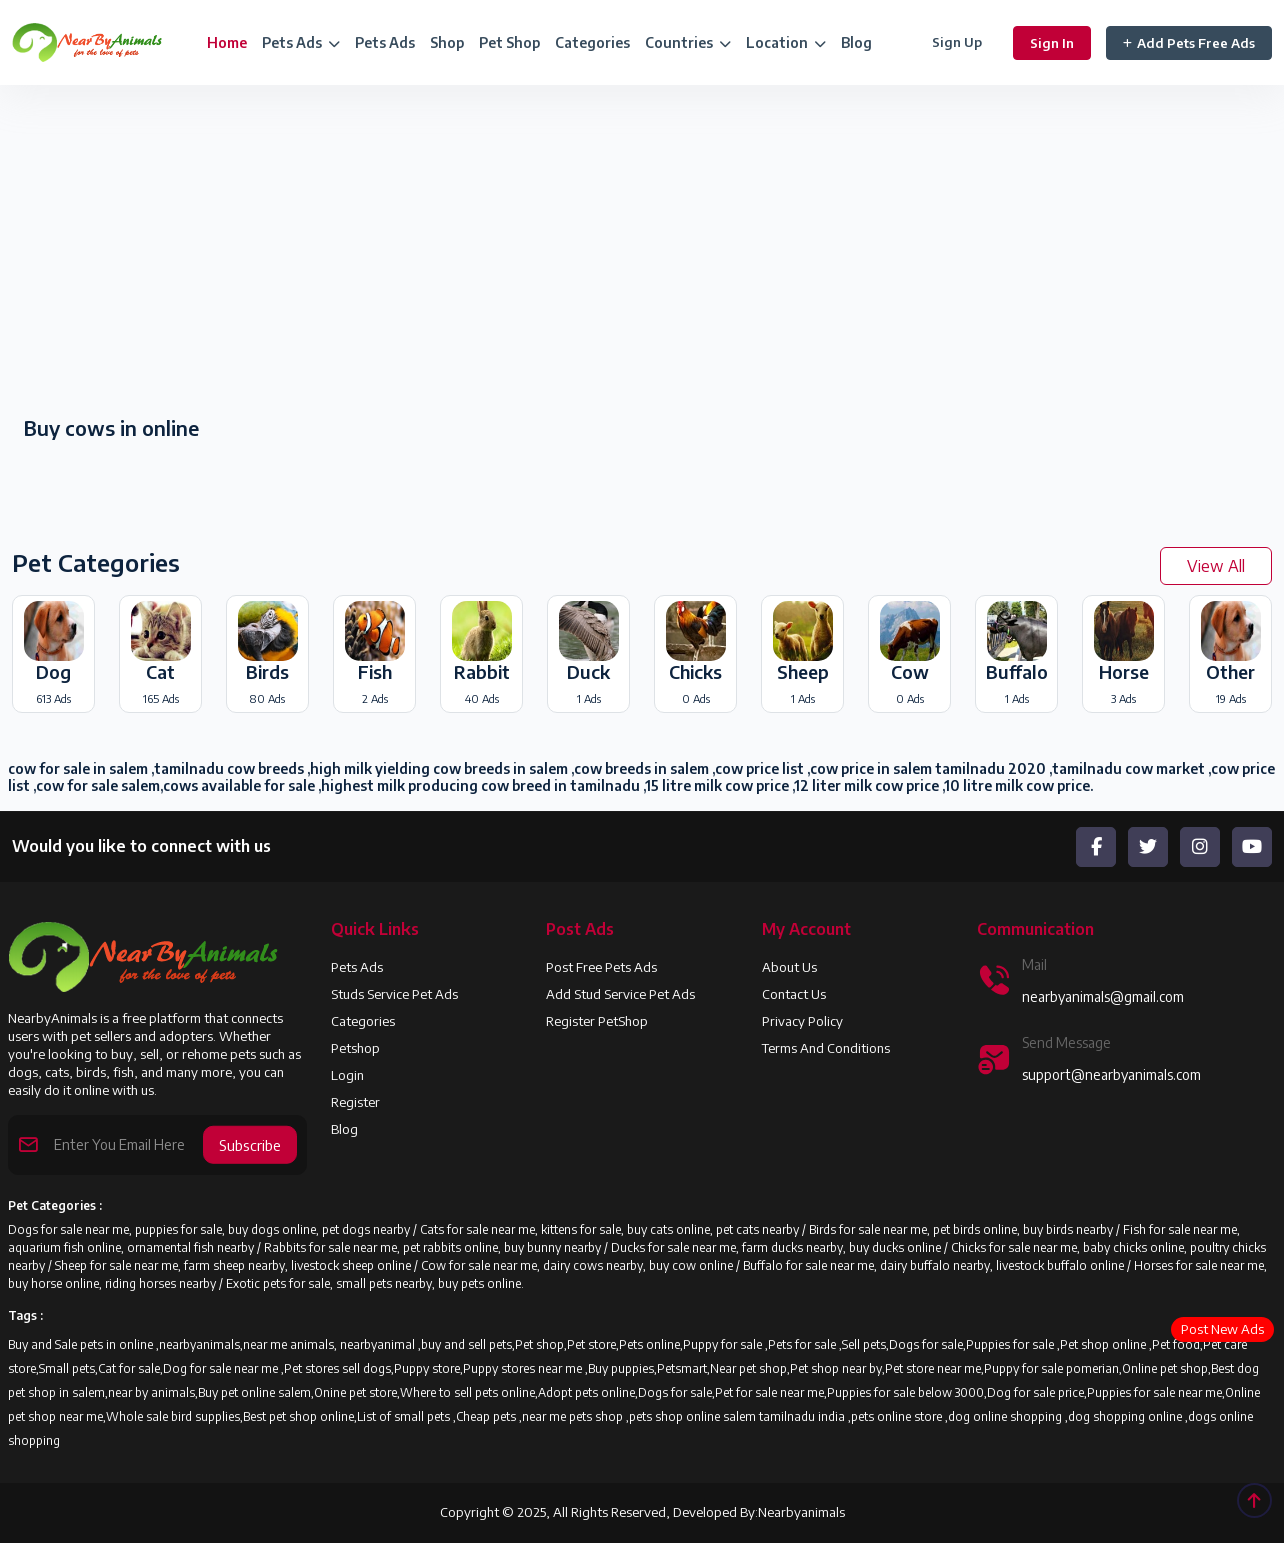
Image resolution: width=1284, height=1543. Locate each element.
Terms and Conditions (826, 1048)
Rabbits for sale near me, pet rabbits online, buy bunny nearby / (437, 1247)
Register (355, 1102)
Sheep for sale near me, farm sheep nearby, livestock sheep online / (238, 1265)
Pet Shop (509, 42)
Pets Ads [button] (301, 42)
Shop (447, 42)
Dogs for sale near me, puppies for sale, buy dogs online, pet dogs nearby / (214, 1229)
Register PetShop (597, 1021)
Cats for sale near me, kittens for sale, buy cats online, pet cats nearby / (614, 1229)
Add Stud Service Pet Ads (620, 994)
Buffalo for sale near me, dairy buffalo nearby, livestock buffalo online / (938, 1265)
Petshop (355, 1048)
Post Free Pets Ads (601, 967)
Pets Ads (385, 42)
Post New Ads (1222, 1329)
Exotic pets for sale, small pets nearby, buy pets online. (375, 1283)
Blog (856, 42)
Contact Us (794, 994)
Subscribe (250, 1144)
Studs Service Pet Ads (394, 994)
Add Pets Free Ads (1189, 43)
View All (1216, 566)
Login (347, 1075)
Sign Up (957, 42)
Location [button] (786, 42)
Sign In (1052, 43)
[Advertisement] (321, 252)
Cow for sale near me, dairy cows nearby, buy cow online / (582, 1265)
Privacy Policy (802, 1021)
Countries (688, 42)
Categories (592, 42)
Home (227, 42)
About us (789, 967)
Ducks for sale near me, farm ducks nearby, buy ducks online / (781, 1247)
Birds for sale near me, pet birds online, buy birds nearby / (966, 1229)
